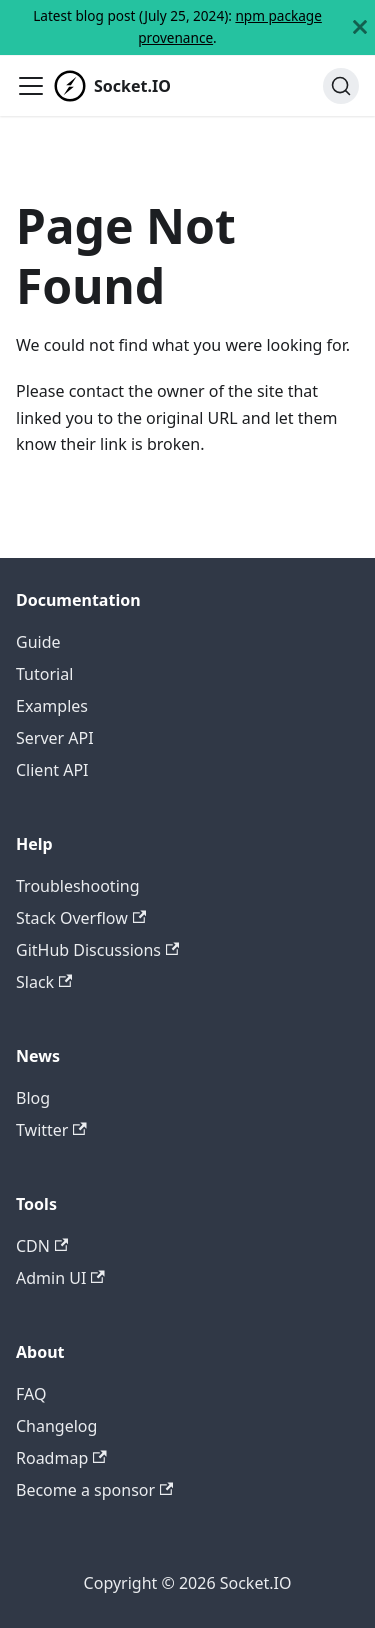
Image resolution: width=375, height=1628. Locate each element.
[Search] (341, 86)
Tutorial (44, 674)
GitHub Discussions (97, 950)
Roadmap (61, 1458)
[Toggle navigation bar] (31, 86)
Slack (44, 982)
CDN (42, 1246)
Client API (52, 770)
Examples (52, 706)
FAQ (31, 1394)
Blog (33, 1098)
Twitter (51, 1130)
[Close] (360, 27)
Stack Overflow (81, 918)
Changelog (56, 1426)
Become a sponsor (94, 1490)
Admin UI (60, 1278)
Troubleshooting (78, 886)
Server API (55, 738)
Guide (38, 642)
